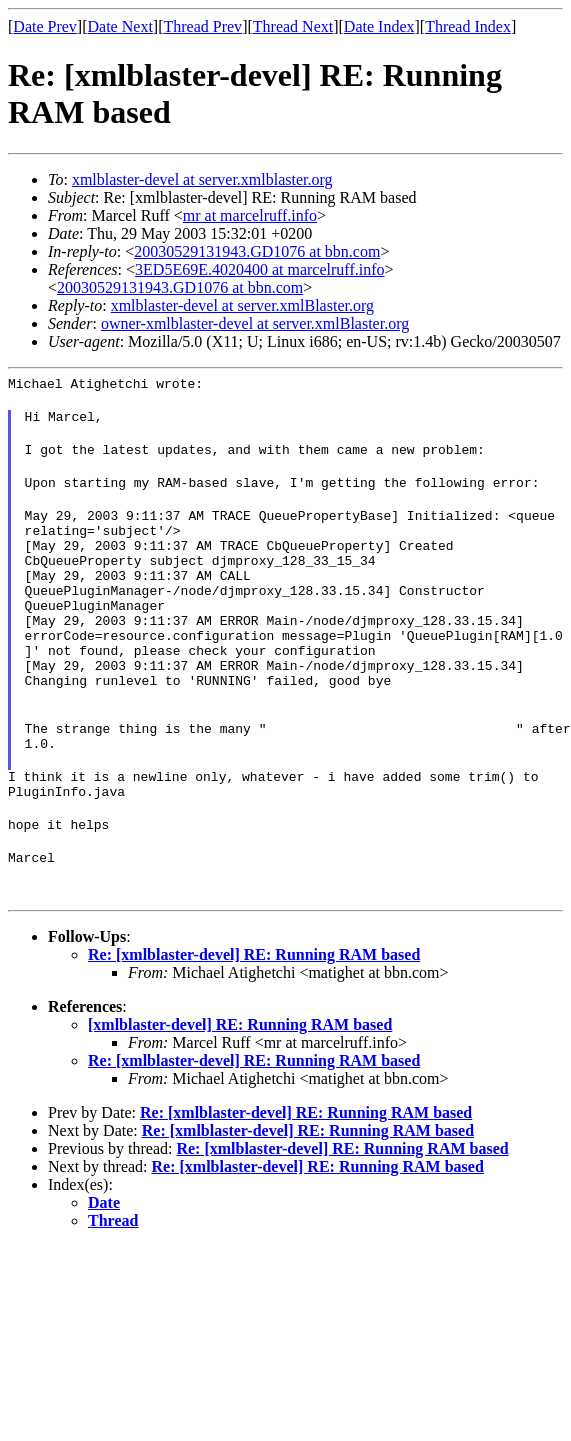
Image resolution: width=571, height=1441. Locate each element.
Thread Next (293, 26)
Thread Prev (202, 26)
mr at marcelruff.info (250, 215)
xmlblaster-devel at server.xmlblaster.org (202, 179)
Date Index (379, 26)
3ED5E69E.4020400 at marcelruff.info (259, 269)
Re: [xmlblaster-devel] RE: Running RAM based (254, 1023)
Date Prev (45, 26)
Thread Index (468, 26)
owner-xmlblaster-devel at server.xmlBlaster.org (255, 323)
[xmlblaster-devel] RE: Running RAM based (240, 1093)
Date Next (120, 26)
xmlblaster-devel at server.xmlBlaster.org (242, 305)
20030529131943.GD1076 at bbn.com (257, 251)
